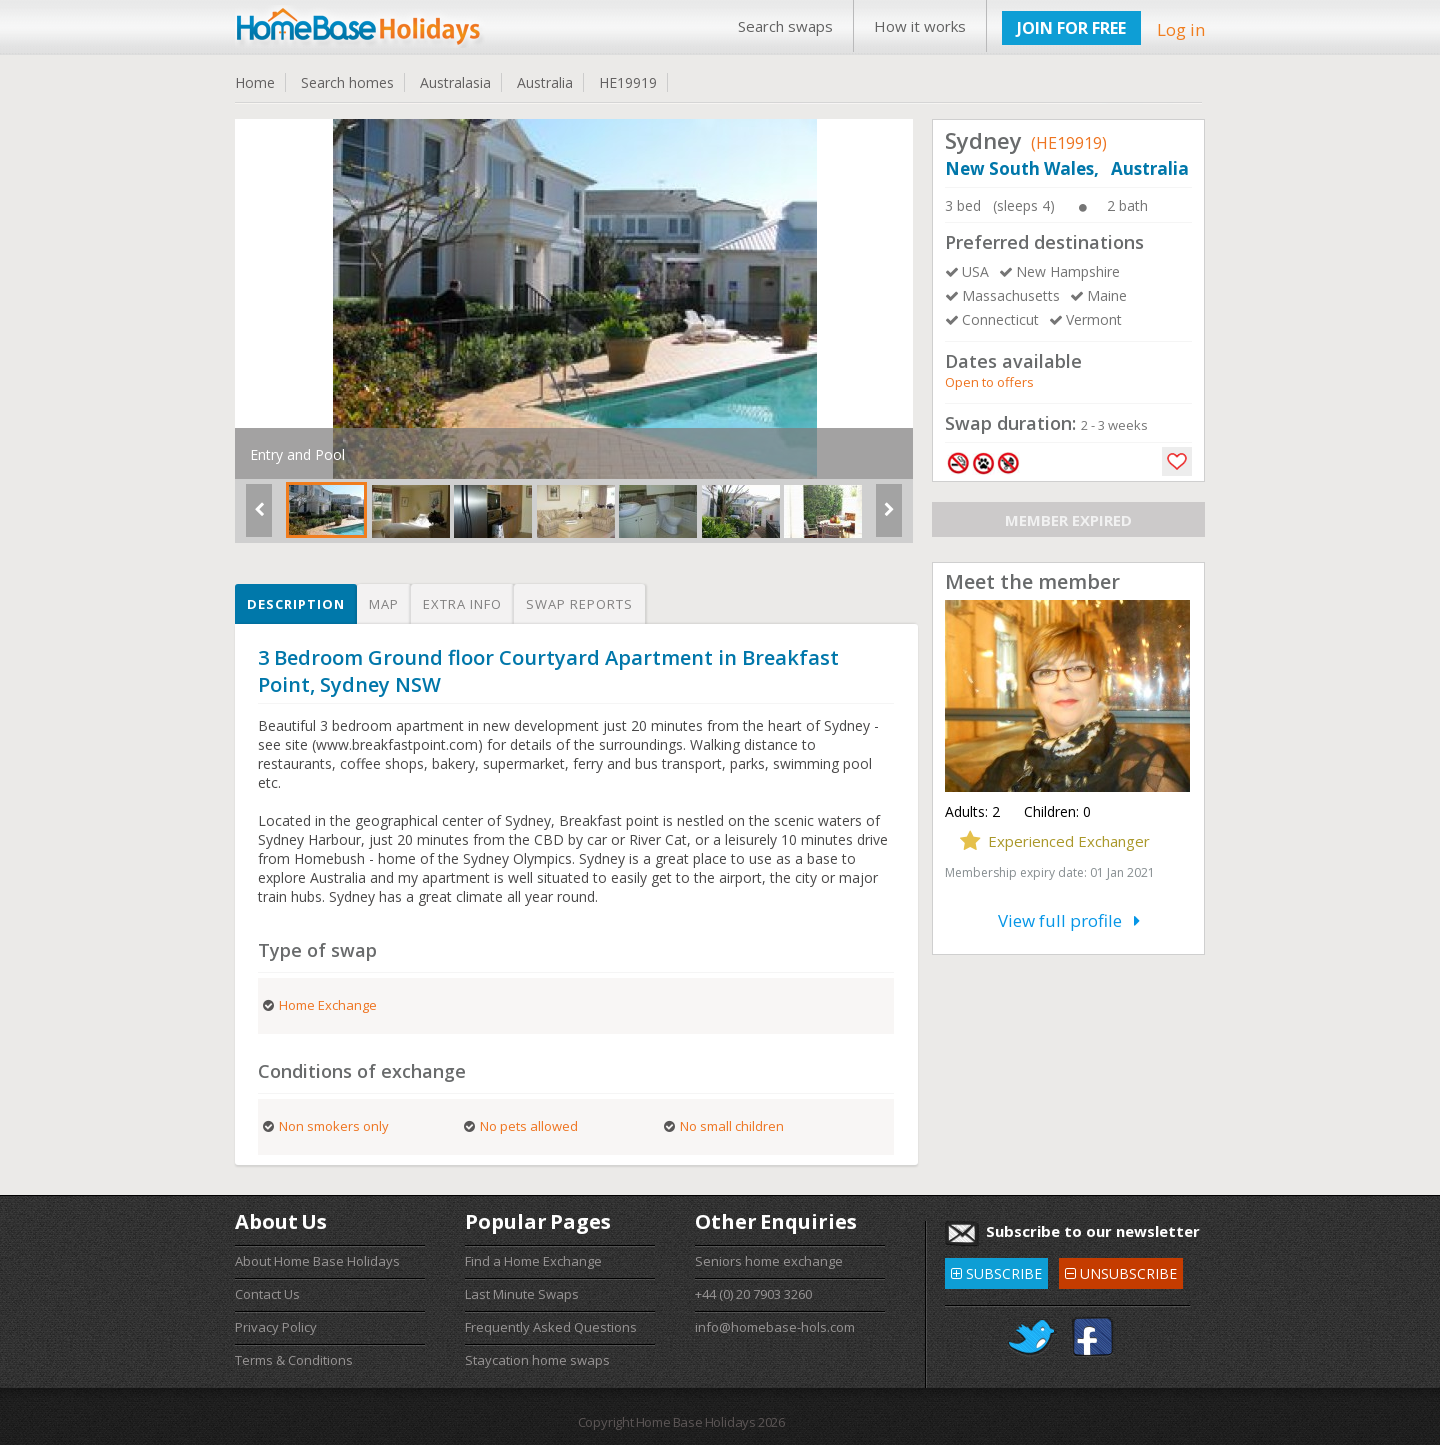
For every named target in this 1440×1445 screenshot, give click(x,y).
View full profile (1069, 920)
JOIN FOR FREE (1071, 28)
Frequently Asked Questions (551, 1327)
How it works (920, 26)
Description (296, 604)
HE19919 (628, 82)
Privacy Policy (276, 1327)
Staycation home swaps (537, 1360)
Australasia (455, 82)
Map (384, 604)
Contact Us (267, 1294)
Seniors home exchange (769, 1261)
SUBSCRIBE (996, 1270)
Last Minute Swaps (522, 1294)
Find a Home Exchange (533, 1261)
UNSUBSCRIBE (1121, 1270)
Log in (1181, 29)
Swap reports (579, 604)
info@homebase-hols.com (775, 1327)
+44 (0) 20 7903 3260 (753, 1294)
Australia (545, 82)
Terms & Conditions (294, 1360)
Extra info (462, 604)
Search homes (347, 82)
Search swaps (785, 26)
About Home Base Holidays (317, 1261)
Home (255, 82)
